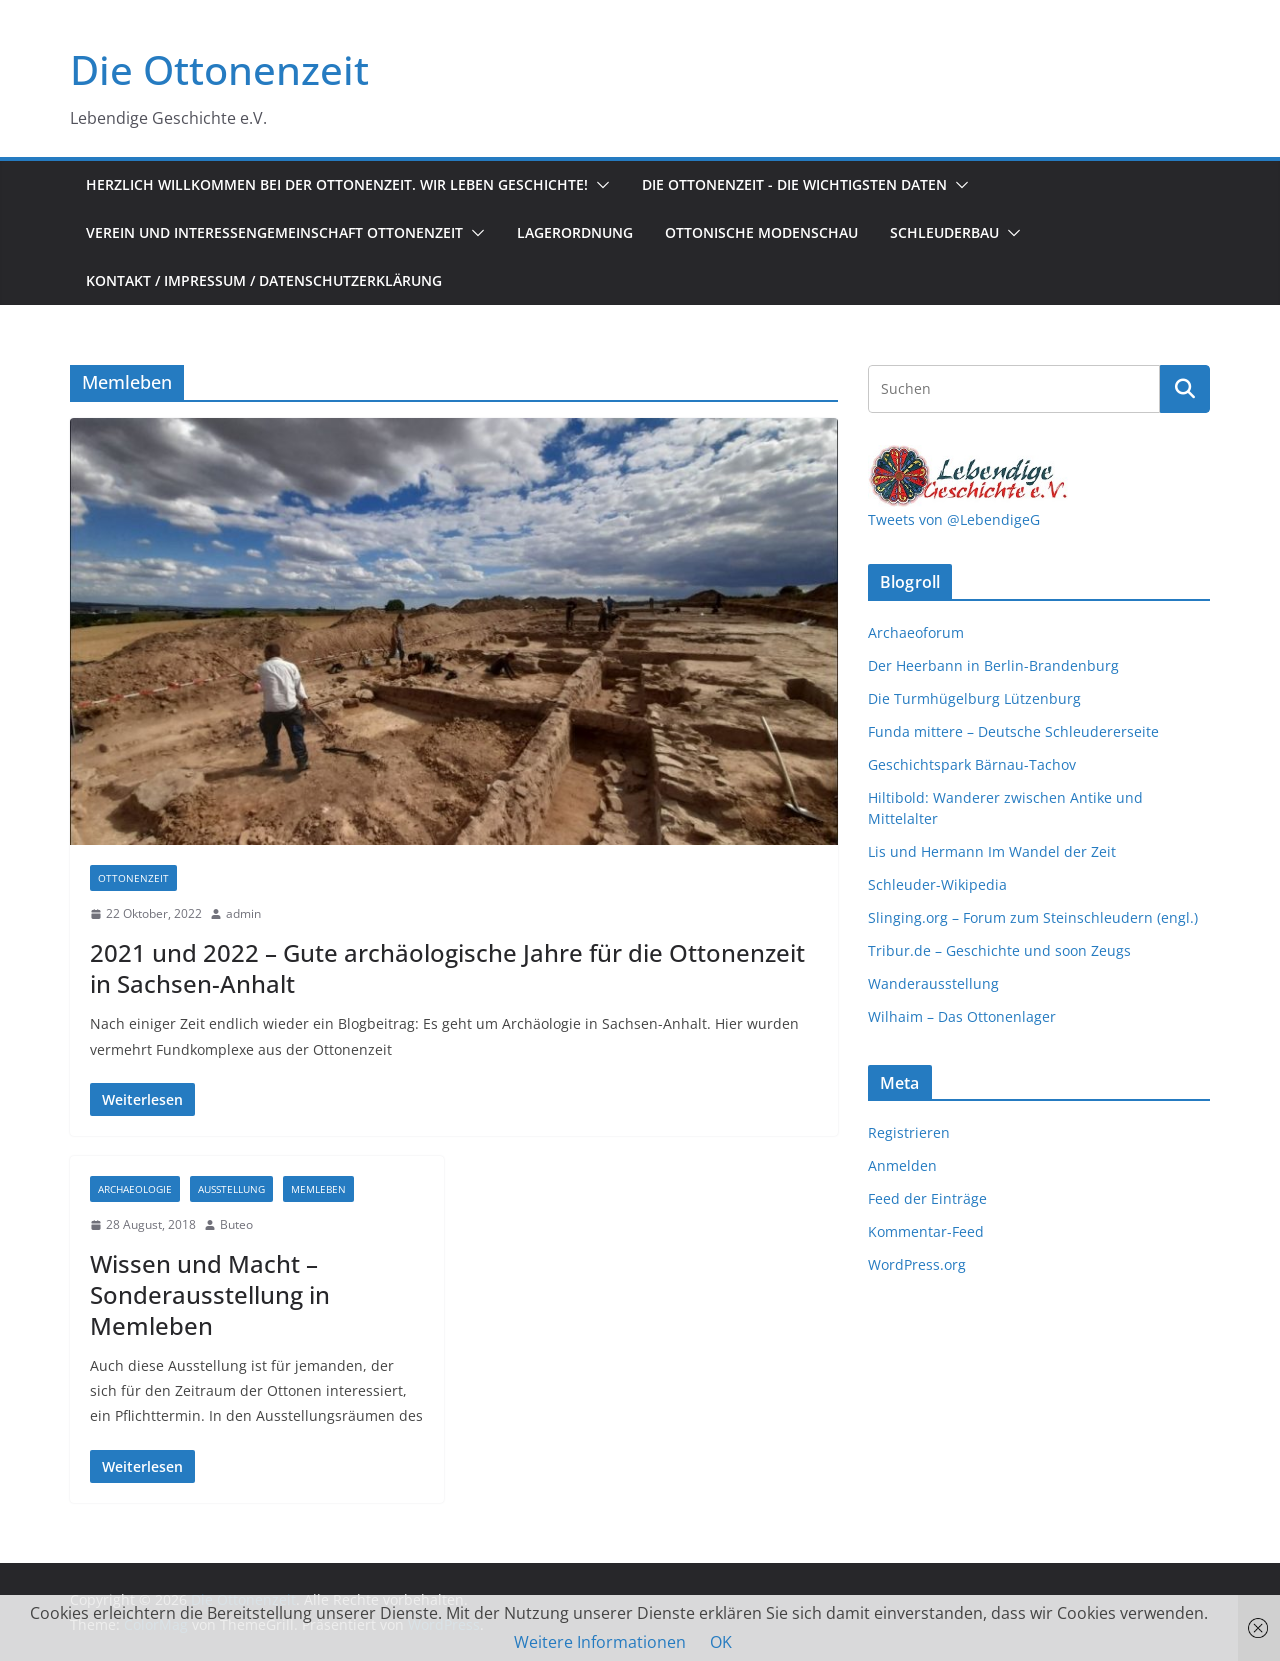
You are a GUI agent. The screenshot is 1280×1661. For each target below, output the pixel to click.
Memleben (318, 1189)
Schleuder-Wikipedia (937, 884)
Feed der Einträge (927, 1198)
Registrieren (909, 1132)
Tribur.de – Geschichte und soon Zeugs (999, 950)
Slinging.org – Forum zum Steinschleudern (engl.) (1033, 917)
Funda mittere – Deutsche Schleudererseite (1013, 731)
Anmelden (902, 1165)
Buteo (236, 1224)
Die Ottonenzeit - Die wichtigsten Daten (794, 184)
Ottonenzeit (133, 878)
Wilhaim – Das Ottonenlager (962, 1016)
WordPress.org (917, 1264)
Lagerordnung (575, 232)
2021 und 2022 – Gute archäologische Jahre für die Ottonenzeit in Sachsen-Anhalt (447, 968)
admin (243, 913)
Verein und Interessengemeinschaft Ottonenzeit (274, 232)
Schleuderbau (944, 232)
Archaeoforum (916, 632)
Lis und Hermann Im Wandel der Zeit (992, 851)
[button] (599, 185)
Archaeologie (135, 1189)
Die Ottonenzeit (219, 69)
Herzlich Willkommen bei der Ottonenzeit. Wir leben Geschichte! (337, 184)
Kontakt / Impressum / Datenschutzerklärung (264, 280)
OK (721, 1642)
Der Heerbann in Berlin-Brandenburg (993, 665)
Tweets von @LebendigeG (954, 519)
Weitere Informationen (600, 1642)
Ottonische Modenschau (761, 232)
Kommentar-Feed (926, 1231)
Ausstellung (231, 1189)
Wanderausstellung (933, 983)
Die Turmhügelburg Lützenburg (974, 698)
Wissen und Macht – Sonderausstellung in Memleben (210, 1294)
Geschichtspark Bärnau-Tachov (972, 764)
